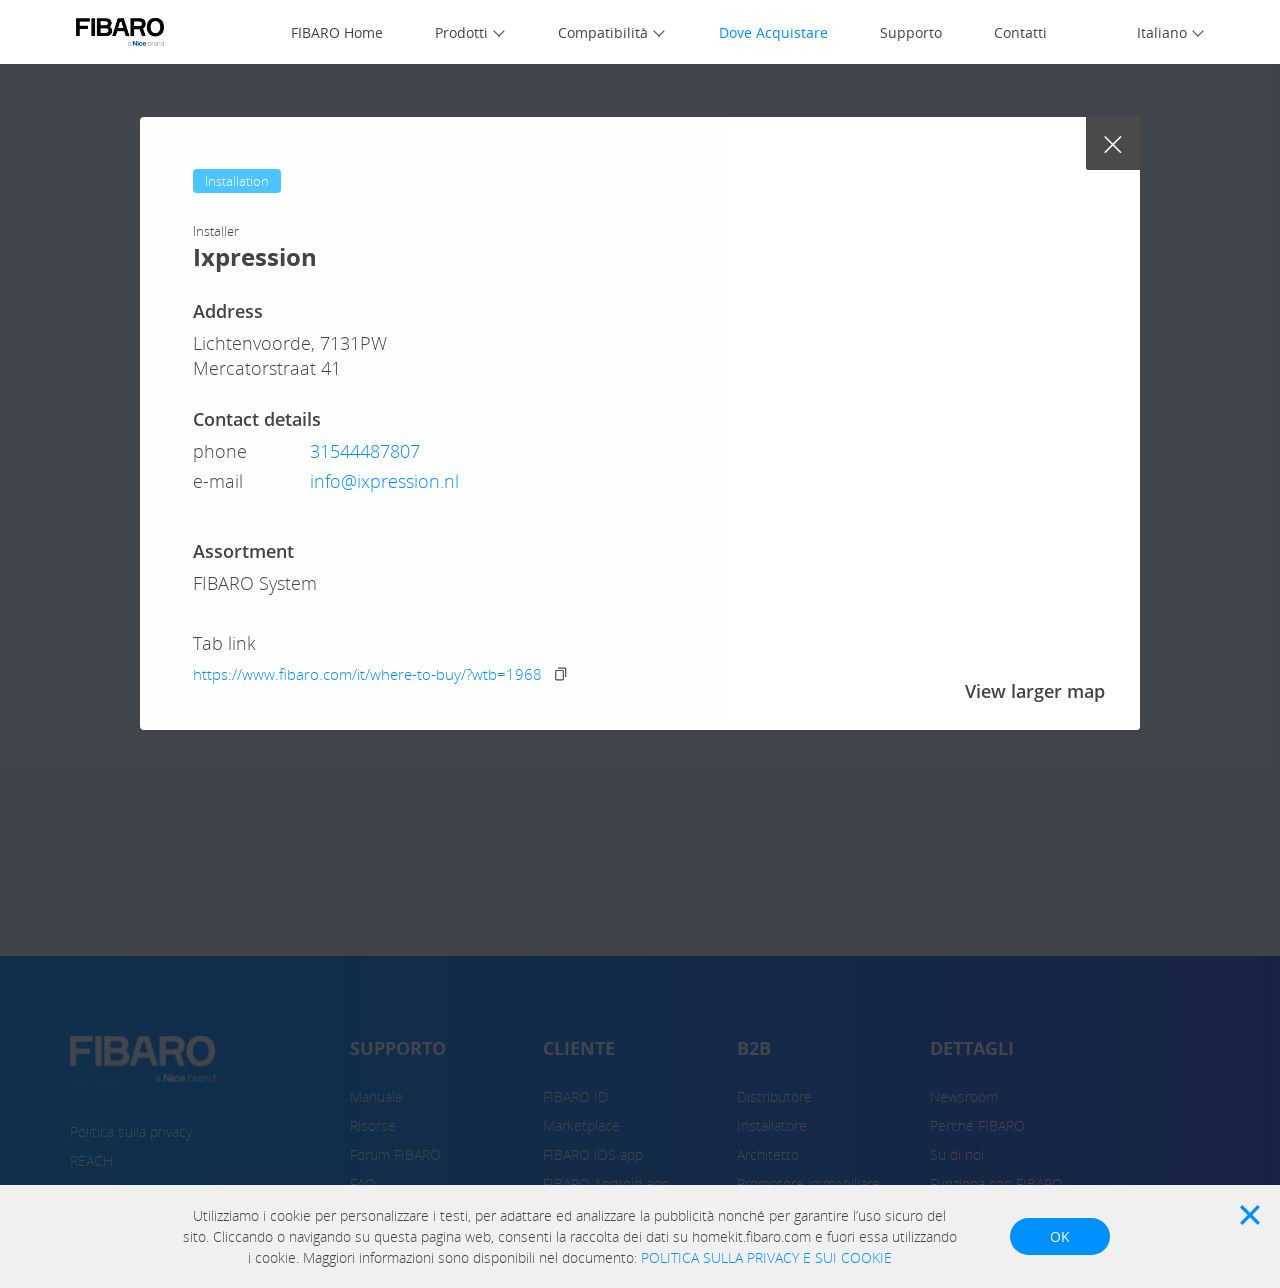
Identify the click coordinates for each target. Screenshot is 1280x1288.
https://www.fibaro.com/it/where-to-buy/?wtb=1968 (367, 674)
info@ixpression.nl (384, 481)
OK (1060, 1236)
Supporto (911, 32)
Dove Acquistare (773, 32)
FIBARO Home (337, 32)
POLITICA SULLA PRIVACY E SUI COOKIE (766, 1257)
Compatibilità (603, 32)
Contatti (1020, 32)
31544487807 (365, 451)
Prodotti (461, 32)
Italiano (1162, 32)
